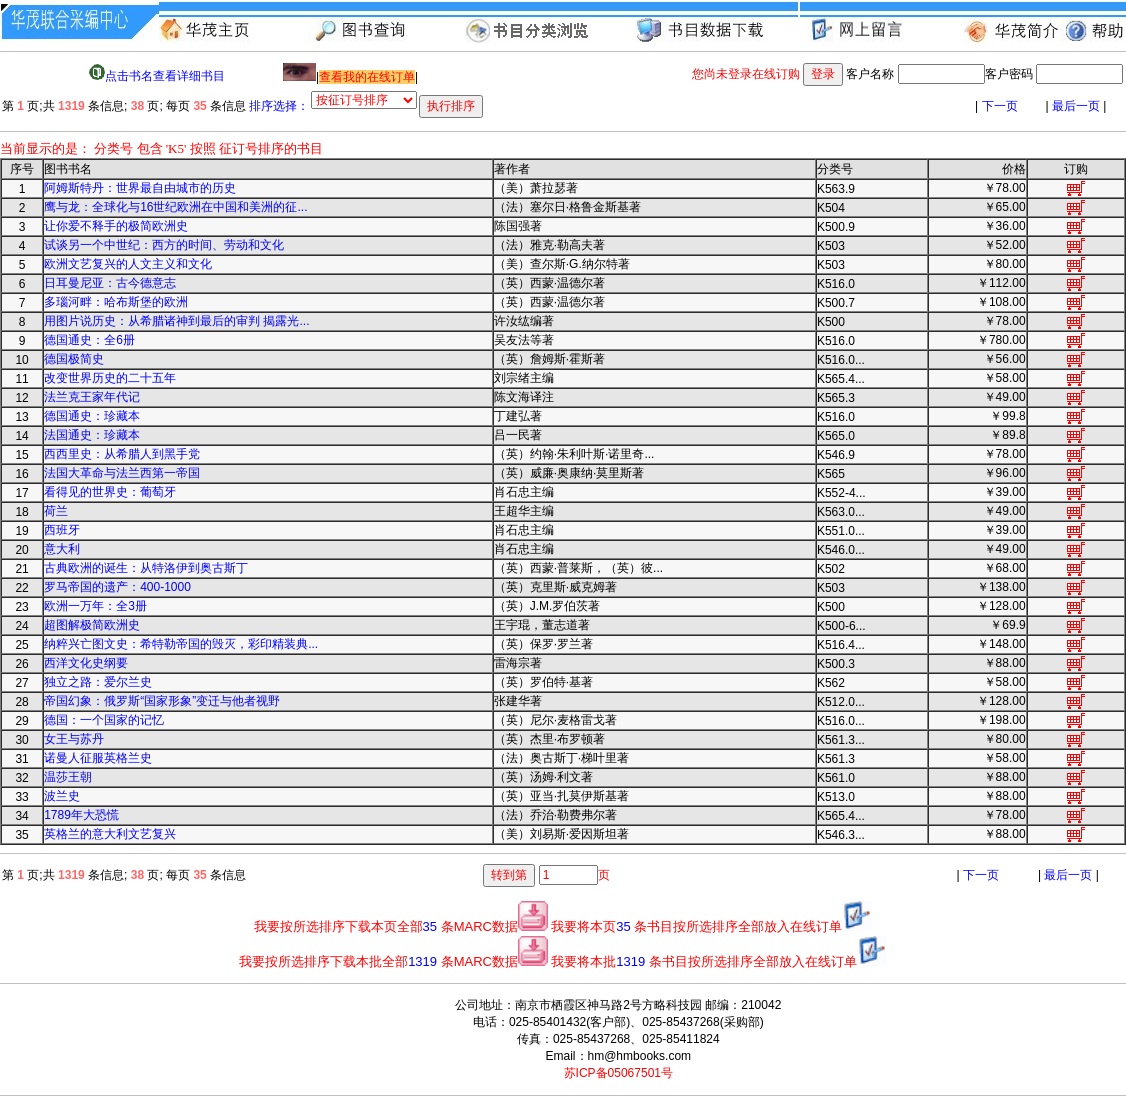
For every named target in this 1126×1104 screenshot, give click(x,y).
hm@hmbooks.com (640, 1056)
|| (350, 77)
